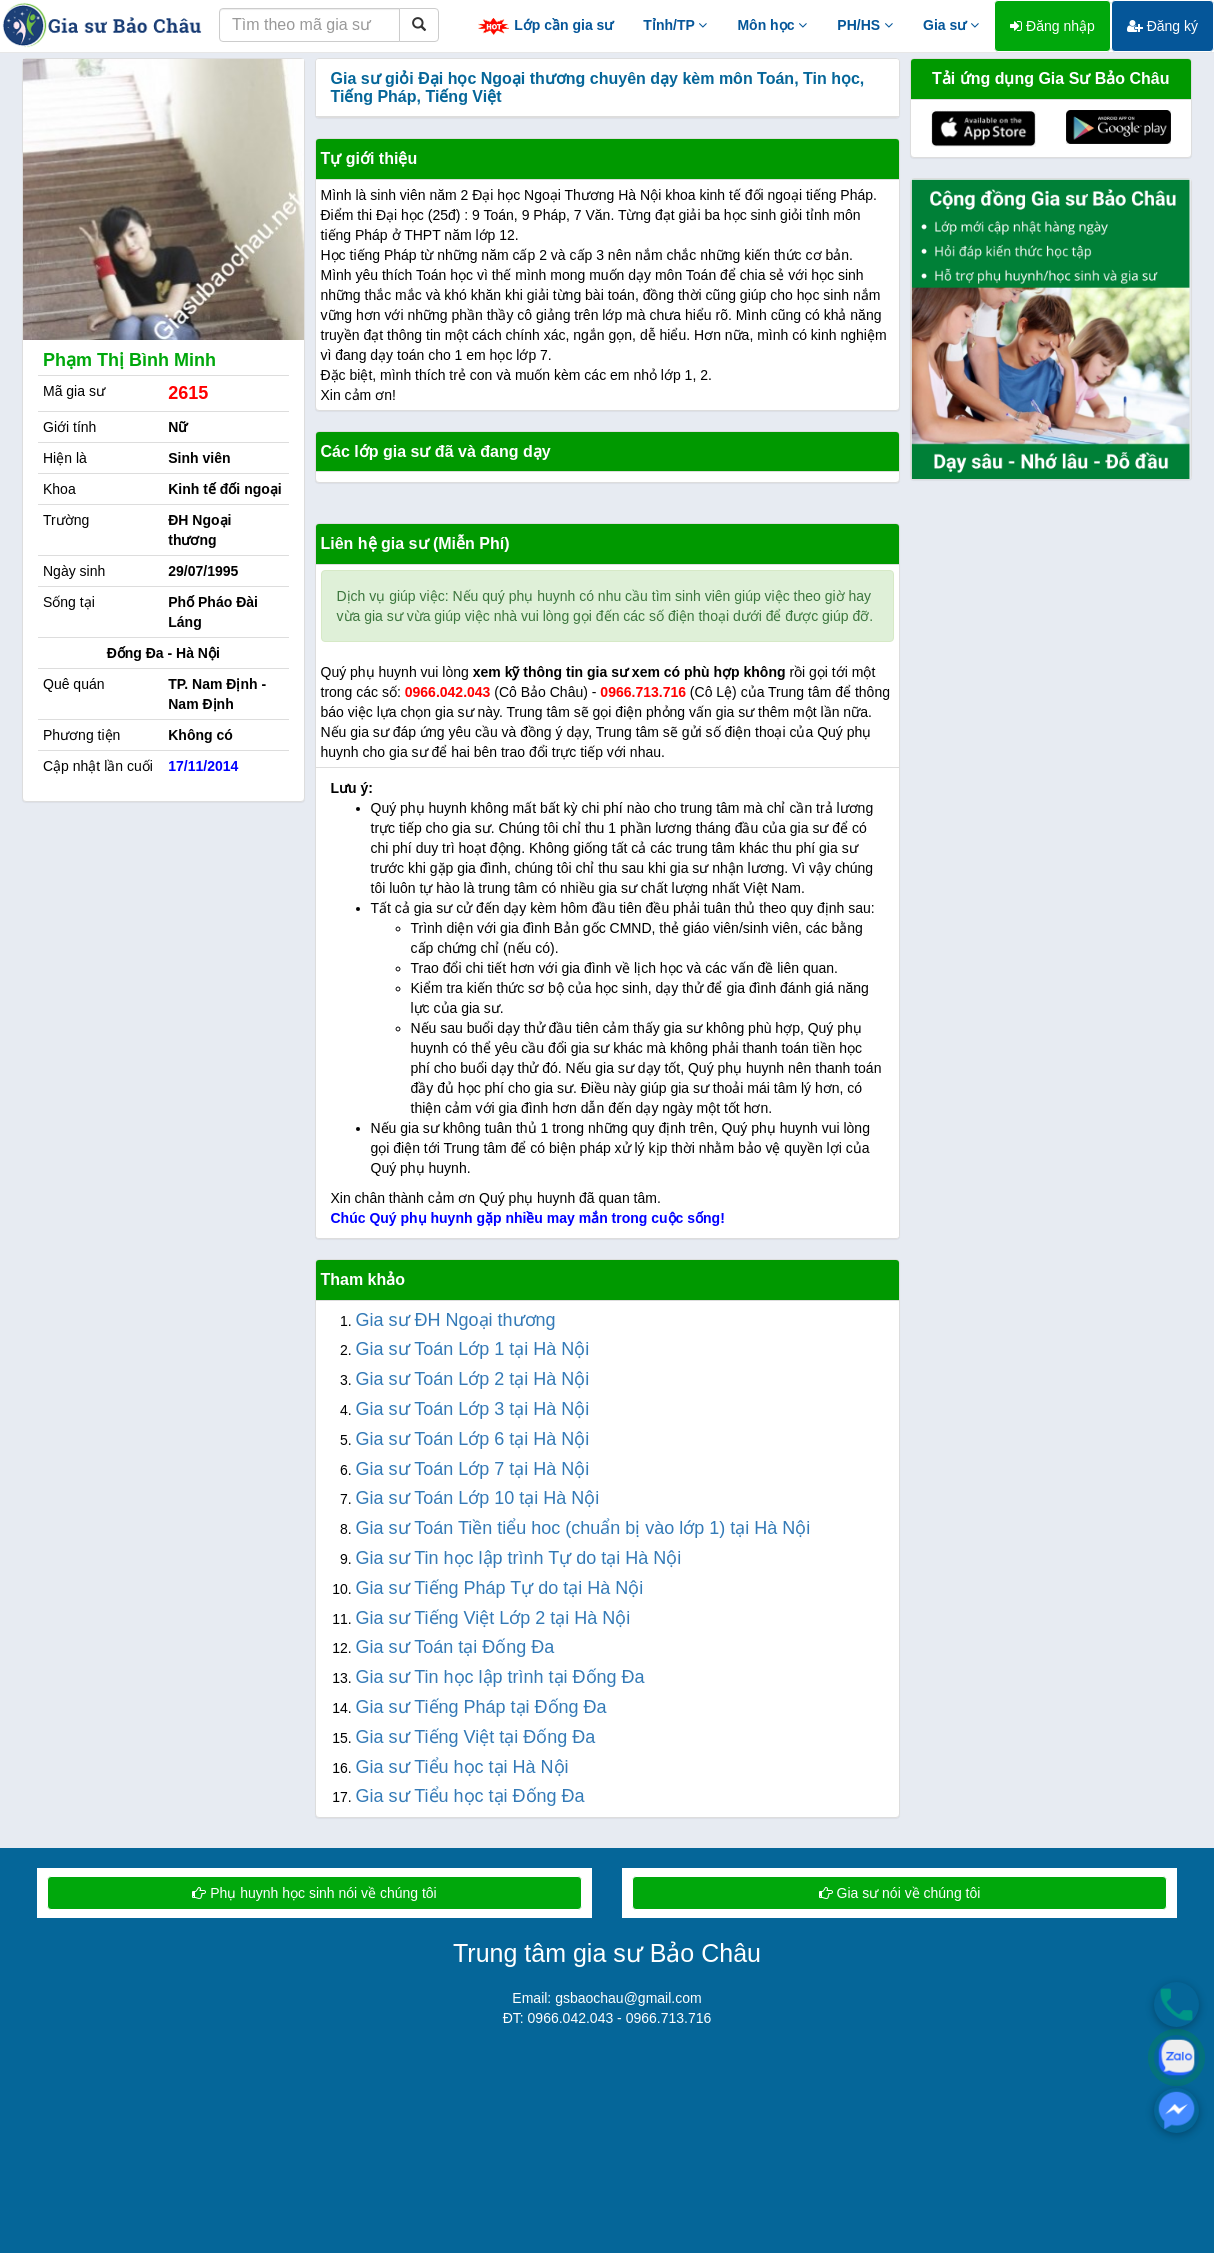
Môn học (772, 25)
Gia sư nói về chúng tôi (900, 1893)
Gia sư (951, 25)
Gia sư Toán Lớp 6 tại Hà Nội (473, 1439)
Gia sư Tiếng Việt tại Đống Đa (476, 1737)
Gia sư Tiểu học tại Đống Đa (470, 1796)
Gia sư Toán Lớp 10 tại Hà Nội (478, 1498)
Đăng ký (1162, 26)
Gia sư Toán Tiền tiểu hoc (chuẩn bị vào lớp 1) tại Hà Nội (583, 1528)
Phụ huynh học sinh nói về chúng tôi (314, 1893)
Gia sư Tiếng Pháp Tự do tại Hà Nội (500, 1588)
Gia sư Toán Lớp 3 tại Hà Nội (473, 1409)
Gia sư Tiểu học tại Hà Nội (462, 1767)
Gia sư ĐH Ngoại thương (456, 1320)
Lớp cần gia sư (545, 26)
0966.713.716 (643, 692)
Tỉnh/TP (675, 25)
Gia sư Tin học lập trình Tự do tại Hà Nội (519, 1558)
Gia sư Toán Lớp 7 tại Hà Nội (473, 1469)
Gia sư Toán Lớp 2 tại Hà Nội (473, 1379)
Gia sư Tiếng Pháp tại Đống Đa (481, 1707)
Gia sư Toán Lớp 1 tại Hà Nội (473, 1349)
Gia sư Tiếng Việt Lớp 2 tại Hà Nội (493, 1618)
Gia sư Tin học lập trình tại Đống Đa (500, 1677)
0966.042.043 (448, 692)
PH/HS (865, 25)
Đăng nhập (1052, 26)
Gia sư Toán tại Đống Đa (455, 1647)
